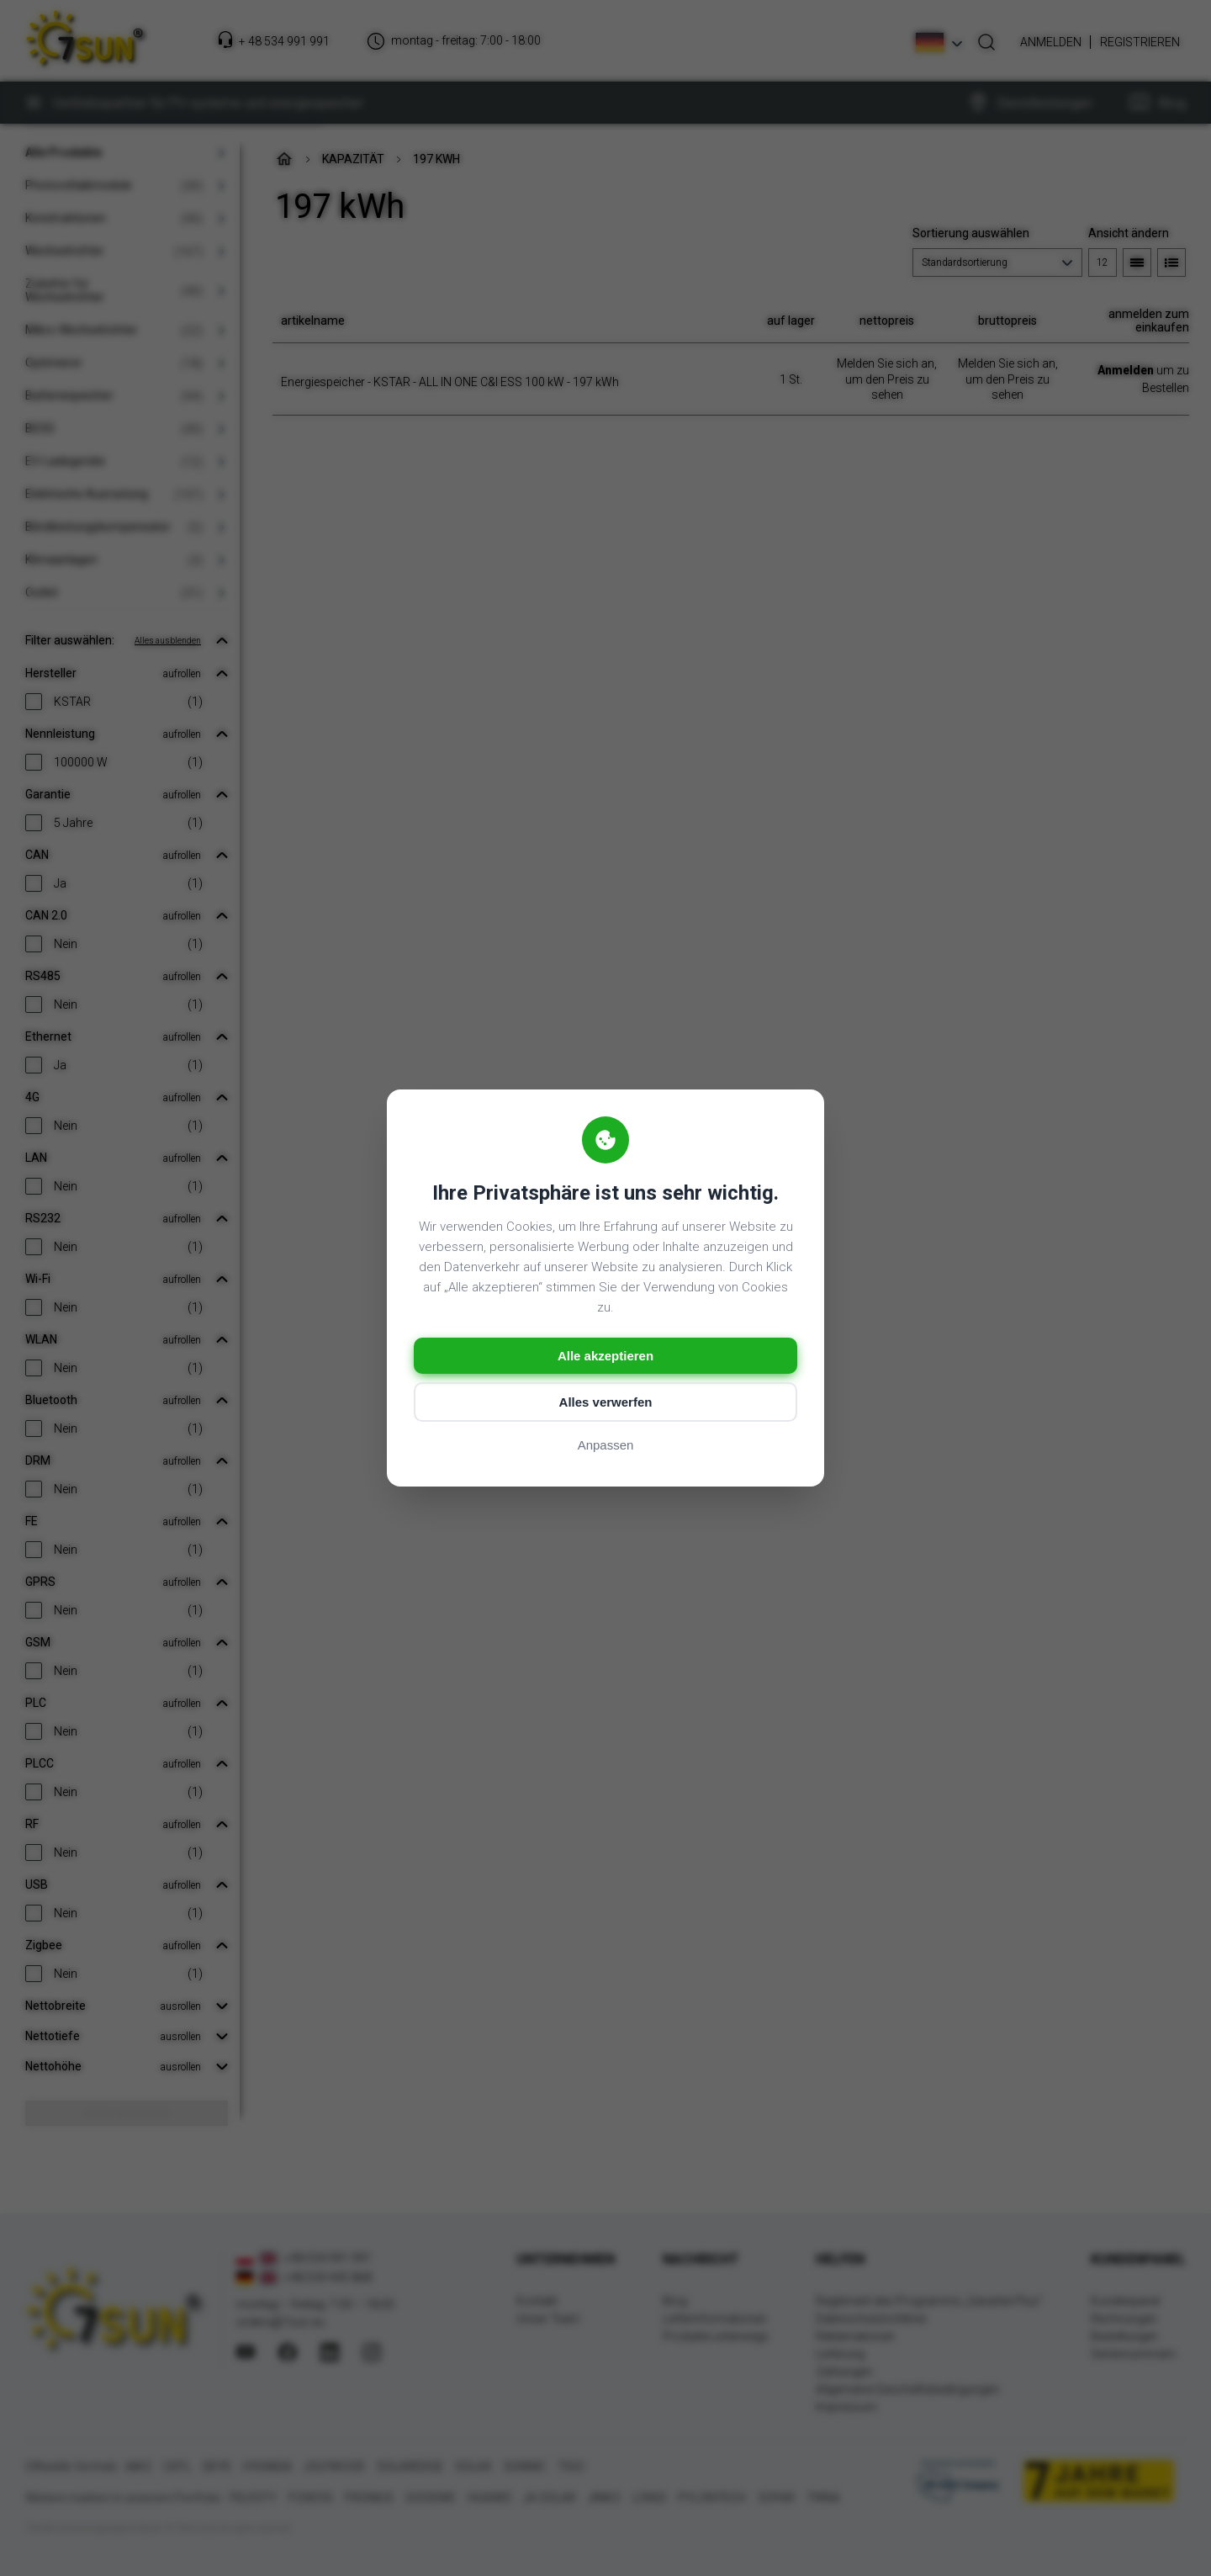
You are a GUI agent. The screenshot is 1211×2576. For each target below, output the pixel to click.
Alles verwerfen (606, 1402)
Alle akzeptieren (605, 1356)
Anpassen (606, 1445)
